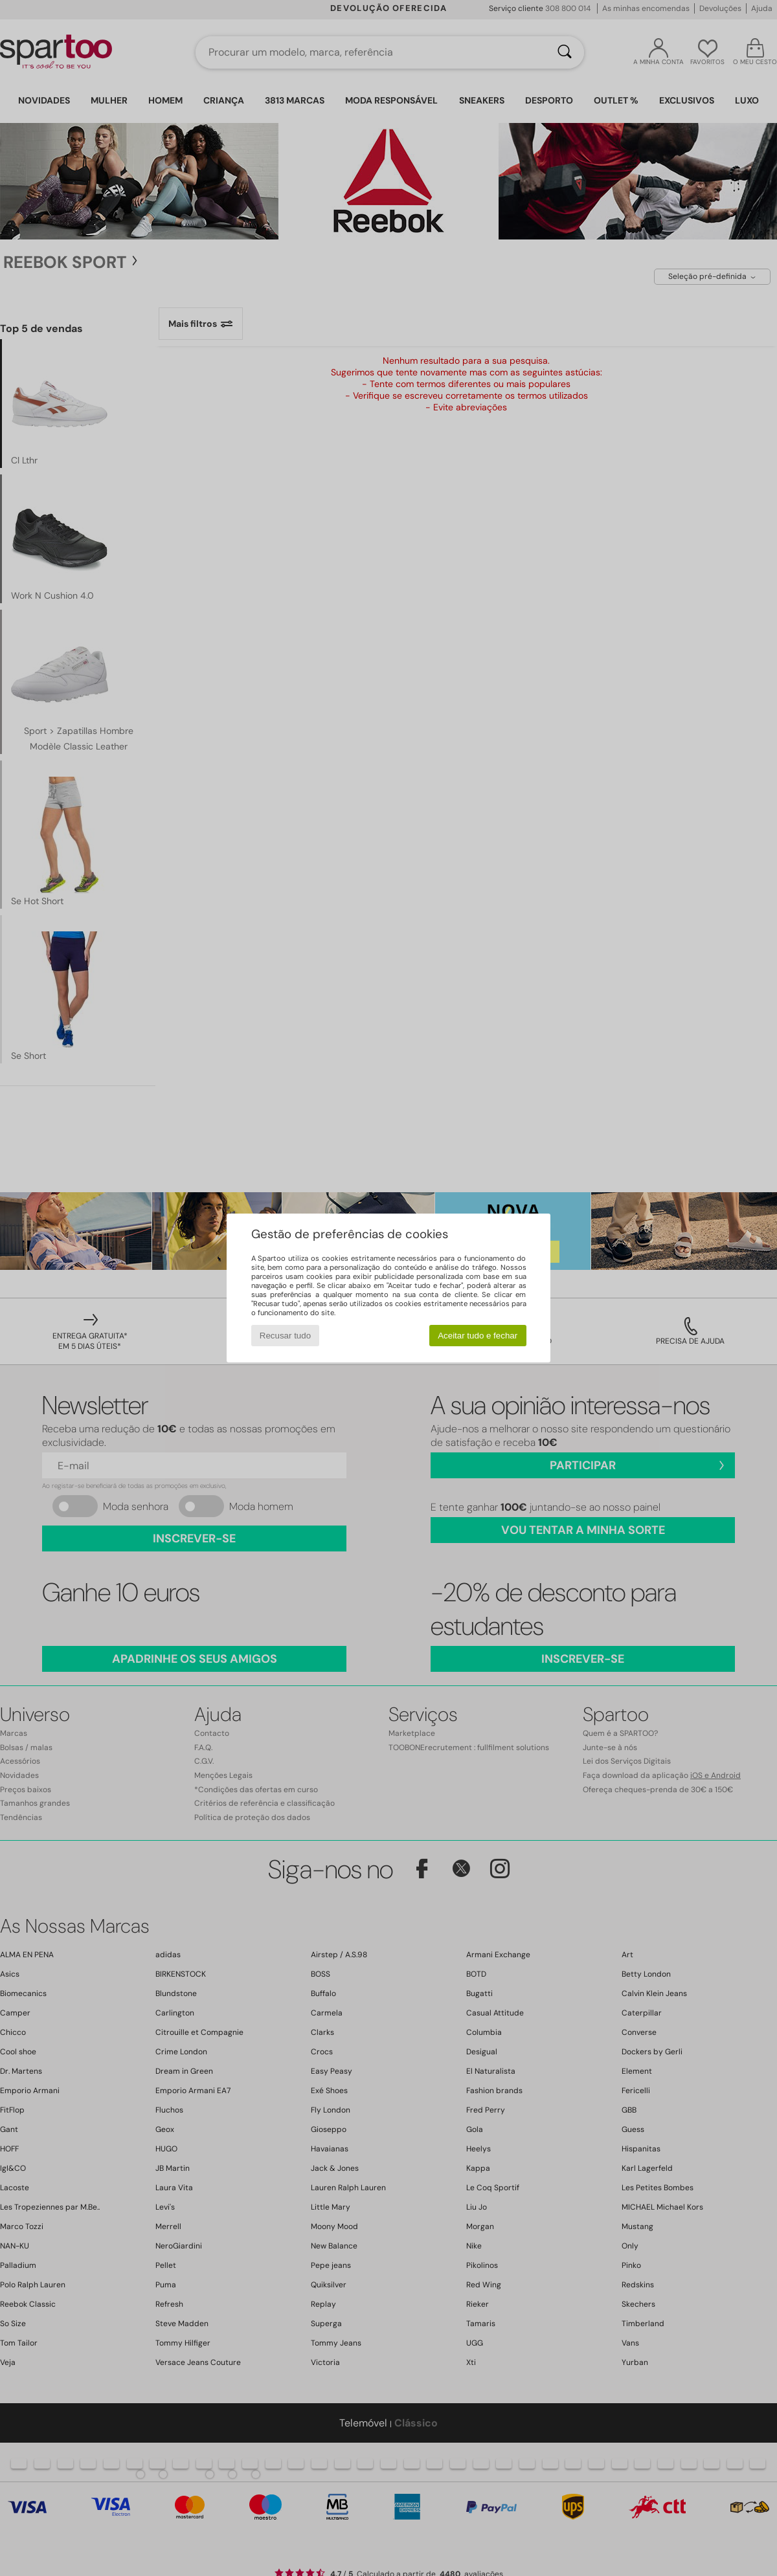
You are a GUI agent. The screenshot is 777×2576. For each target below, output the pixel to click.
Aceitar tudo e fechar (477, 1335)
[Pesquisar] (565, 52)
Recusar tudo (285, 1335)
